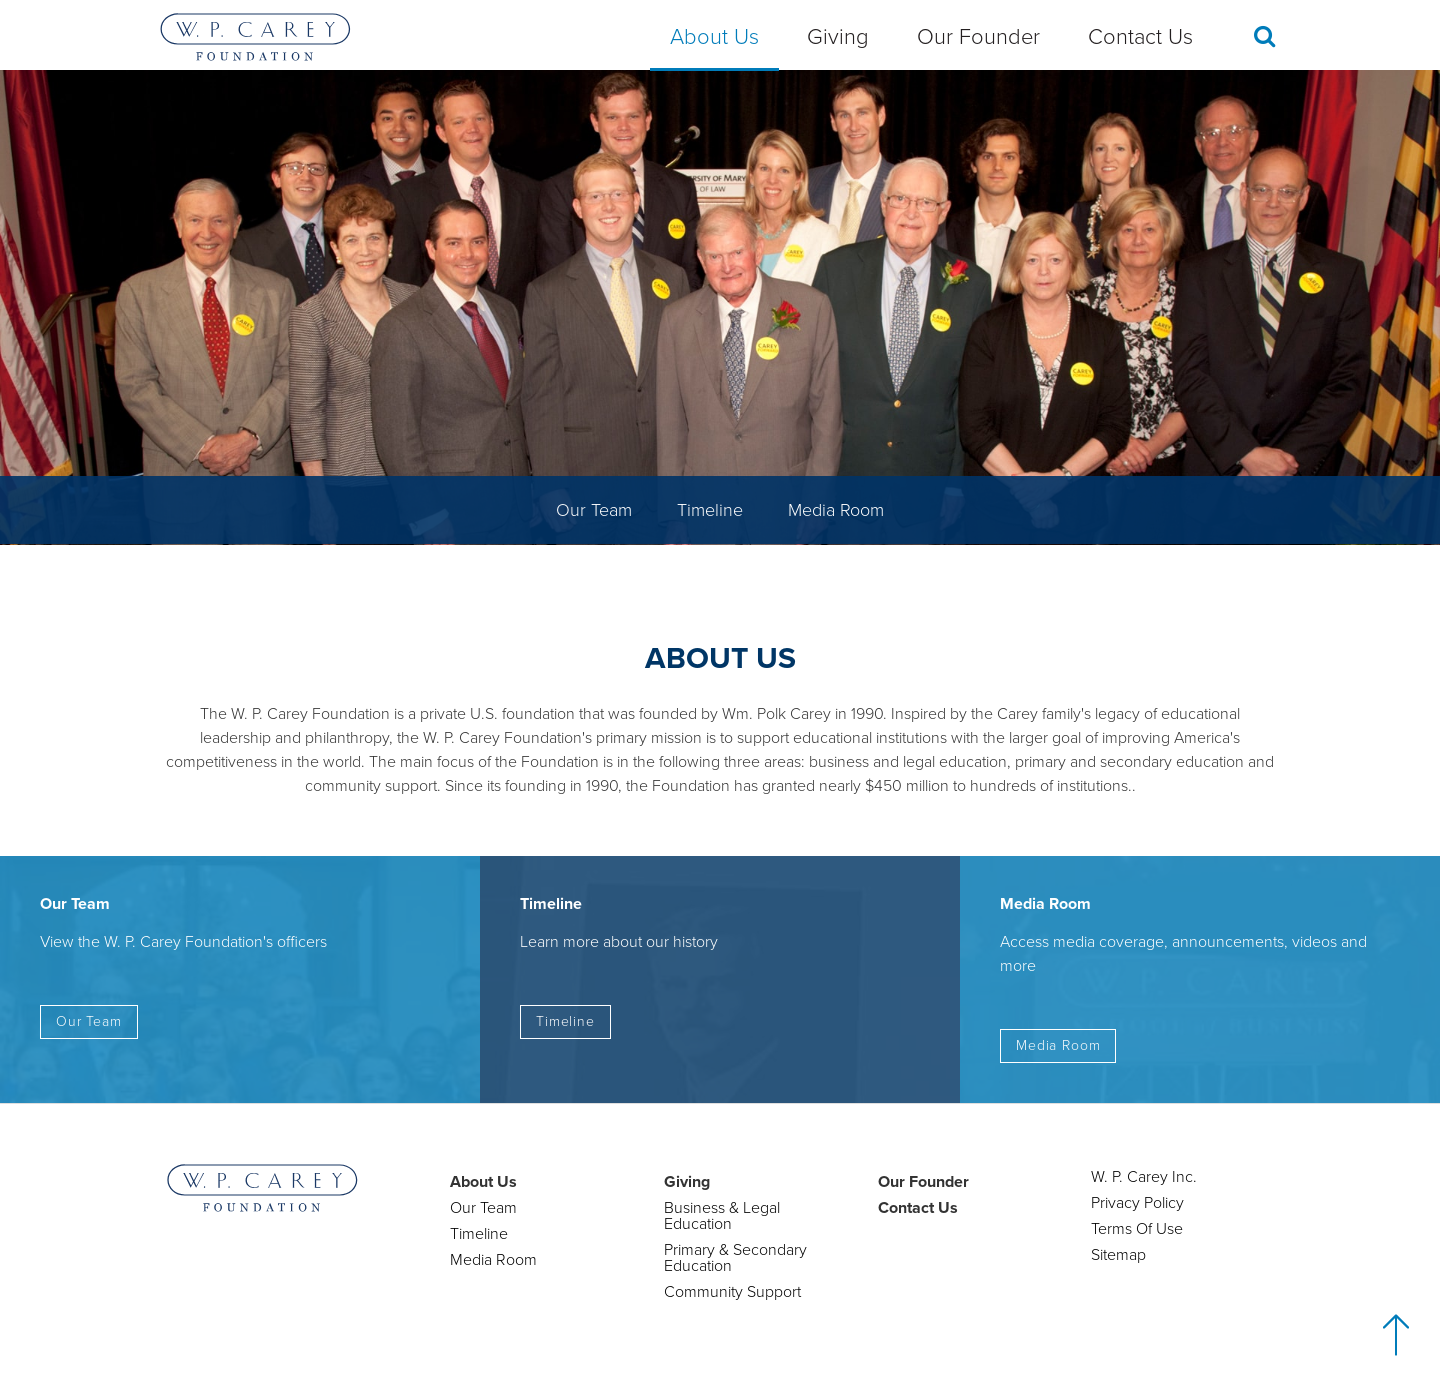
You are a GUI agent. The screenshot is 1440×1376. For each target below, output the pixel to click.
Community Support (732, 1292)
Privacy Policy (1137, 1203)
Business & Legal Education (722, 1216)
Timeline (710, 510)
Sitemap (1118, 1255)
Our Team (594, 510)
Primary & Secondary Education (735, 1258)
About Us (714, 37)
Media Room (836, 510)
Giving (838, 37)
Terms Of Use (1137, 1229)
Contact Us (1140, 37)
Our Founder (978, 37)
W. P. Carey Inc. (1144, 1177)
